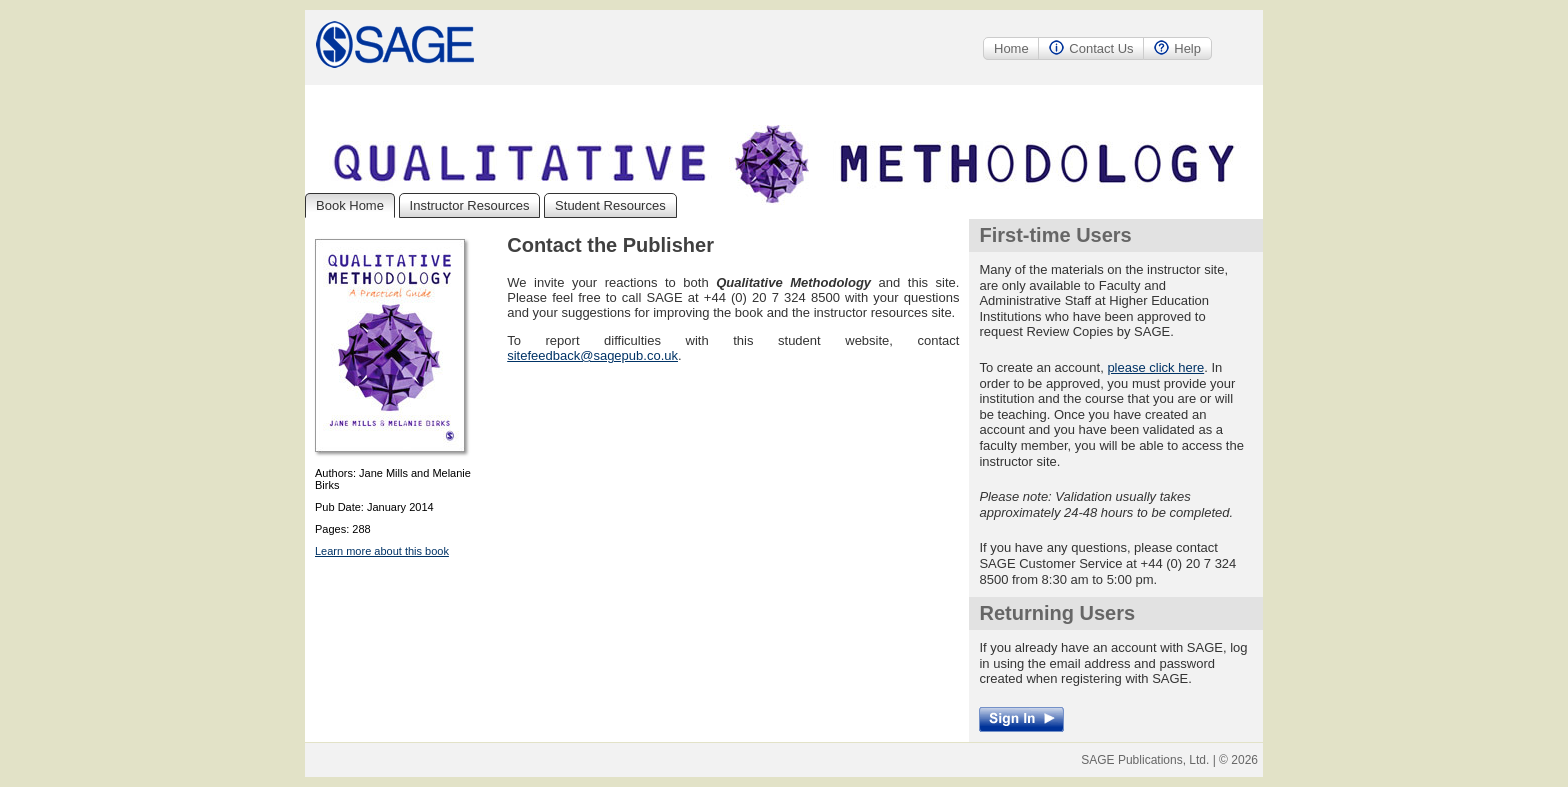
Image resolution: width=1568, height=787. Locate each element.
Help (1177, 48)
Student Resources (610, 205)
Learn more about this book (382, 551)
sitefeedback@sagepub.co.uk (592, 355)
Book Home (350, 205)
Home (1011, 48)
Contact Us (1091, 48)
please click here (1155, 367)
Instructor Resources (470, 205)
